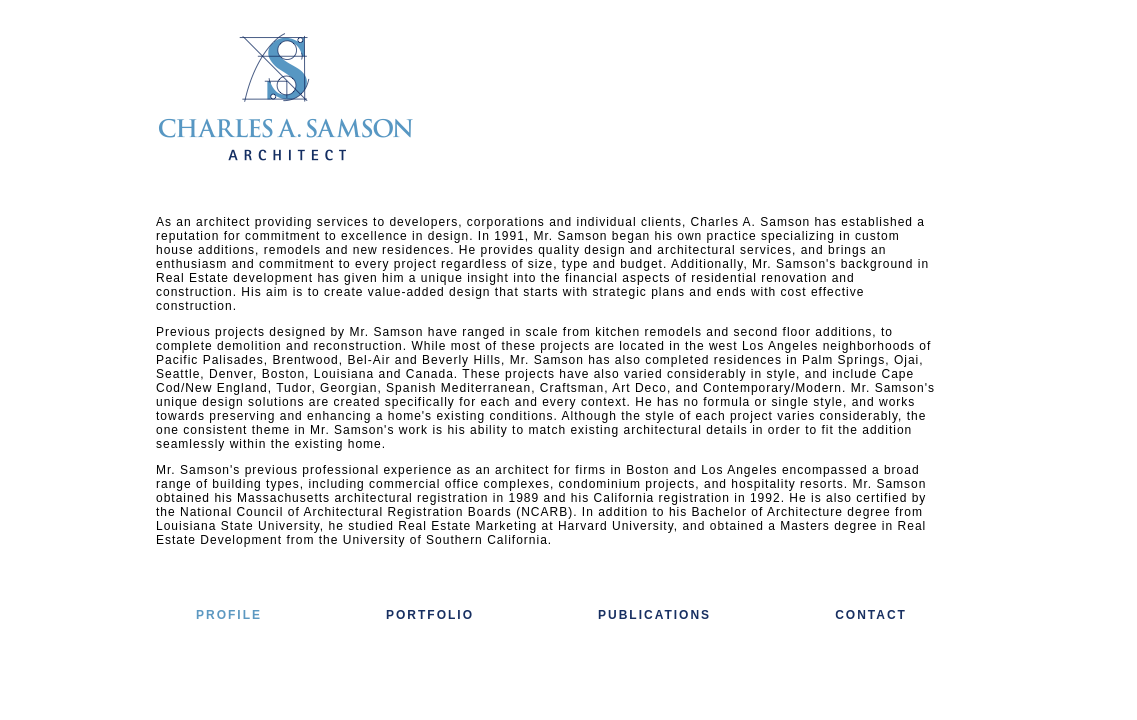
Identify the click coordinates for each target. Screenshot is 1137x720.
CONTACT (871, 615)
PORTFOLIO (430, 615)
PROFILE (229, 615)
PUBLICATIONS (654, 615)
